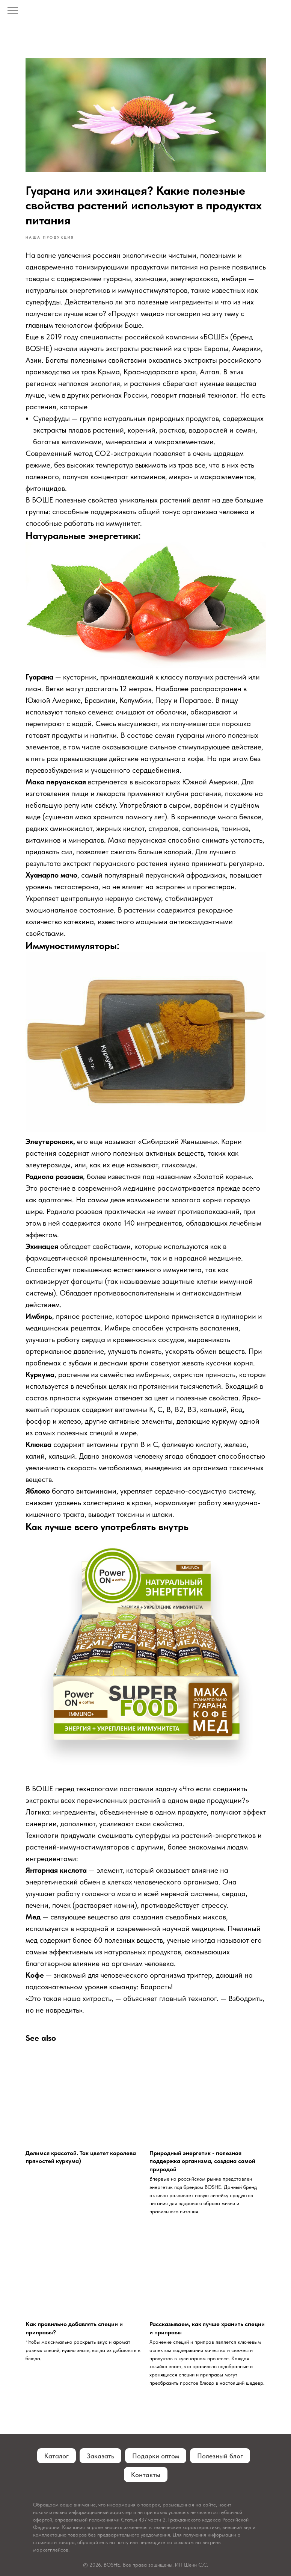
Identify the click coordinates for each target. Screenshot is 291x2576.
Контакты (145, 2475)
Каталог (56, 2456)
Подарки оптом (155, 2456)
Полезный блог (220, 2456)
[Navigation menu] (13, 11)
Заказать (100, 2456)
